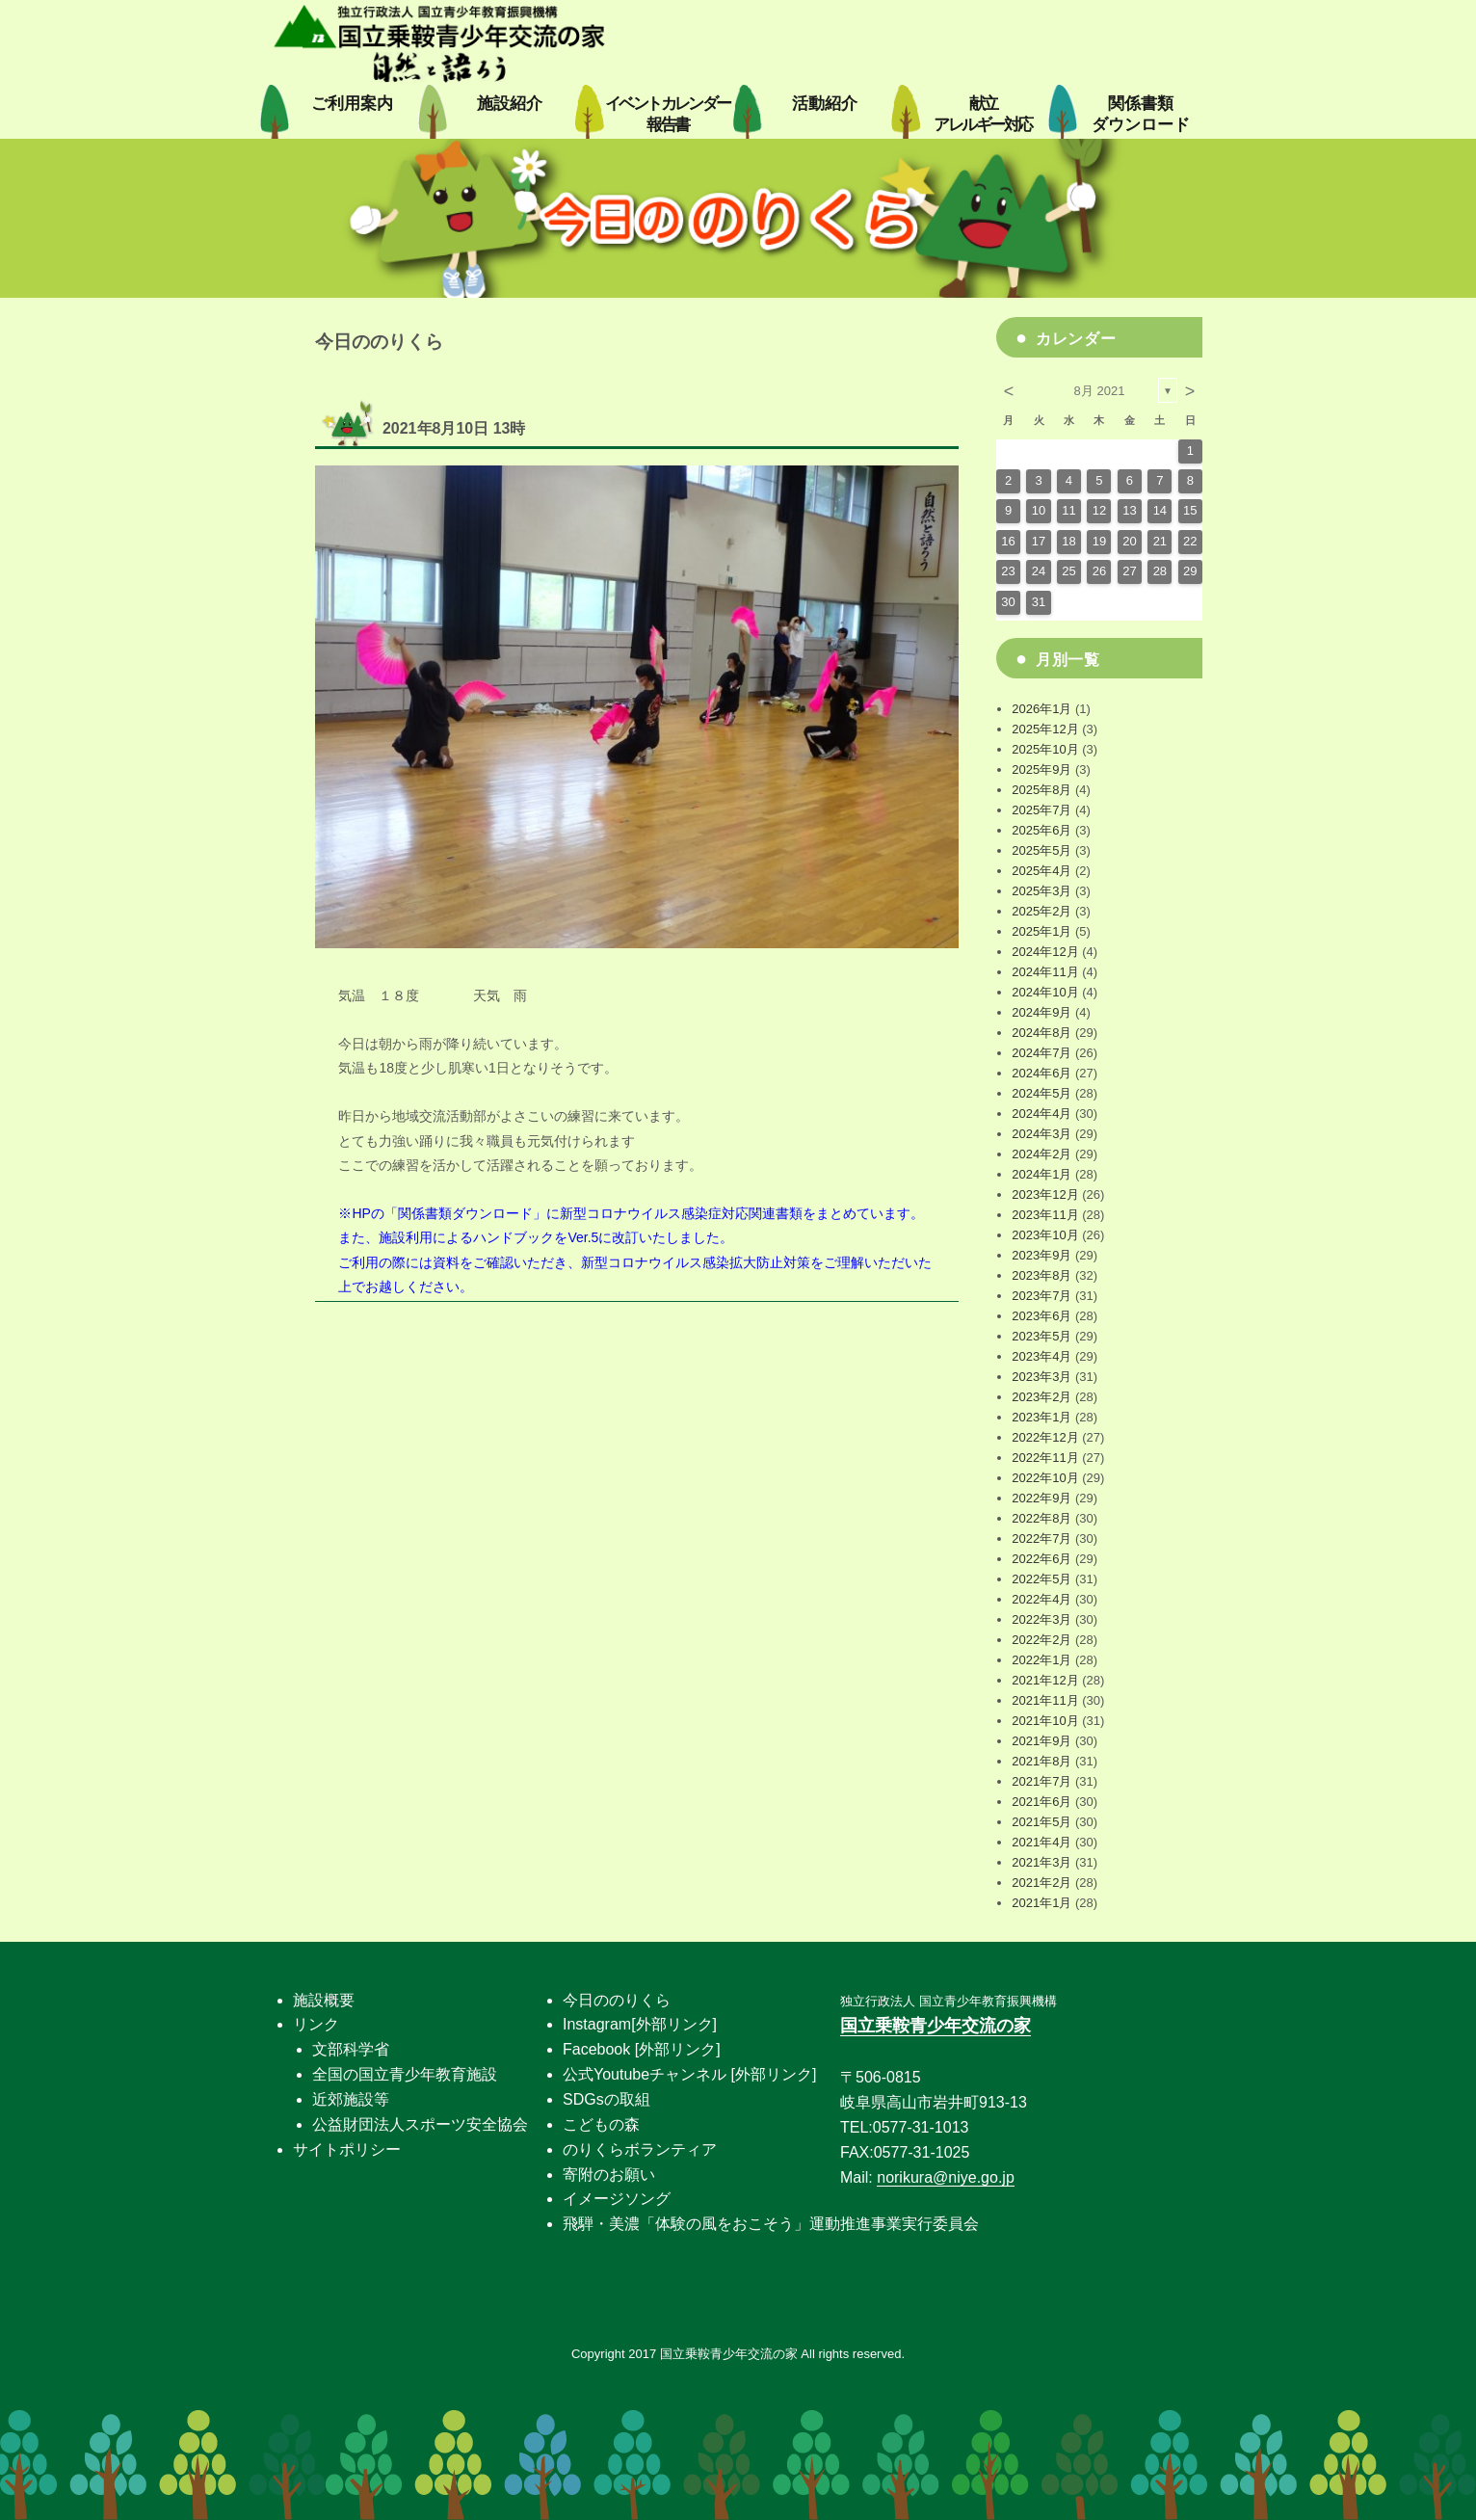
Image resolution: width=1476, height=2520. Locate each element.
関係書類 (1141, 114)
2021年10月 (1045, 1720)
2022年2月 (1041, 1639)
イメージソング (617, 2198)
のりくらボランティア (640, 2149)
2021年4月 (1041, 1842)
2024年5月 (1041, 1093)
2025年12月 (1045, 729)
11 (1068, 510)
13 (1129, 510)
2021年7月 (1041, 1781)
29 (1190, 571)
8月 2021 (1099, 391)
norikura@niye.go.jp (946, 2177)
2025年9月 (1041, 769)
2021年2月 (1041, 1882)
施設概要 (324, 2000)
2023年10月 (1045, 1235)
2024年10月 (1045, 992)
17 (1038, 541)
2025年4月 (1041, 870)
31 (1038, 602)
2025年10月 (1045, 749)
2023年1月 (1041, 1417)
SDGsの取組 (606, 2099)
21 (1160, 541)
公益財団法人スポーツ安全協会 (420, 2124)
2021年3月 (1041, 1862)
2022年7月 (1041, 1538)
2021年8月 (1041, 1761)
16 (1008, 541)
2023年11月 (1045, 1214)
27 (1129, 571)
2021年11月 (1045, 1700)
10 (1038, 510)
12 (1099, 510)
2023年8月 (1041, 1275)
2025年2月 (1041, 911)
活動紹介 (824, 103)
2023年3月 (1041, 1376)
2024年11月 (1045, 972)
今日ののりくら (617, 2000)
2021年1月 (1041, 1903)
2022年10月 (1045, 1478)
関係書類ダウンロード (465, 1213)
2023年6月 (1041, 1316)
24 (1038, 571)
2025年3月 (1041, 891)
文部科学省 (350, 2049)
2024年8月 (1041, 1032)
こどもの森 (601, 2124)
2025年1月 (1041, 931)
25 (1068, 571)
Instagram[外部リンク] (640, 2024)
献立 (982, 114)
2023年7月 (1041, 1295)
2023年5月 (1041, 1336)
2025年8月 (1041, 790)
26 (1099, 571)
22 (1190, 541)
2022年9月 (1041, 1498)
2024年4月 (1041, 1113)
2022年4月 (1041, 1599)
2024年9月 (1041, 1012)
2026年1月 (1041, 709)
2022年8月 (1041, 1518)
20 (1129, 541)
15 (1190, 510)
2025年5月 (1041, 850)
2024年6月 (1041, 1073)
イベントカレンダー (667, 114)
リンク (316, 2024)
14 (1160, 510)
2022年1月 (1041, 1660)
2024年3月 (1041, 1134)
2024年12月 (1045, 951)
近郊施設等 (350, 2099)
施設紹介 (509, 103)
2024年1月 (1041, 1174)
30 (1008, 602)
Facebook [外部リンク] (642, 2049)
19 (1099, 541)
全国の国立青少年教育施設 (404, 2074)
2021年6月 (1041, 1801)
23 (1008, 571)
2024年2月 (1041, 1154)
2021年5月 (1041, 1822)
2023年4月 (1041, 1356)
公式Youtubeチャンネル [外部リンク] (689, 2074)
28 (1160, 571)
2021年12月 (1045, 1680)
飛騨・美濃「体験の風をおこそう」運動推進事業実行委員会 (771, 2223)
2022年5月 (1041, 1579)
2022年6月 (1041, 1559)
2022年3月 (1041, 1619)
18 (1068, 541)
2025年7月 (1041, 810)
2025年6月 (1041, 830)
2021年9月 (1041, 1741)
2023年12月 (1045, 1194)
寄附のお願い (609, 2174)
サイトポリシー (347, 2149)
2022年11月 (1045, 1457)
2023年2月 (1041, 1397)
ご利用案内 (352, 103)
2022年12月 (1045, 1437)
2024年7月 (1041, 1053)
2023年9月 (1041, 1255)
